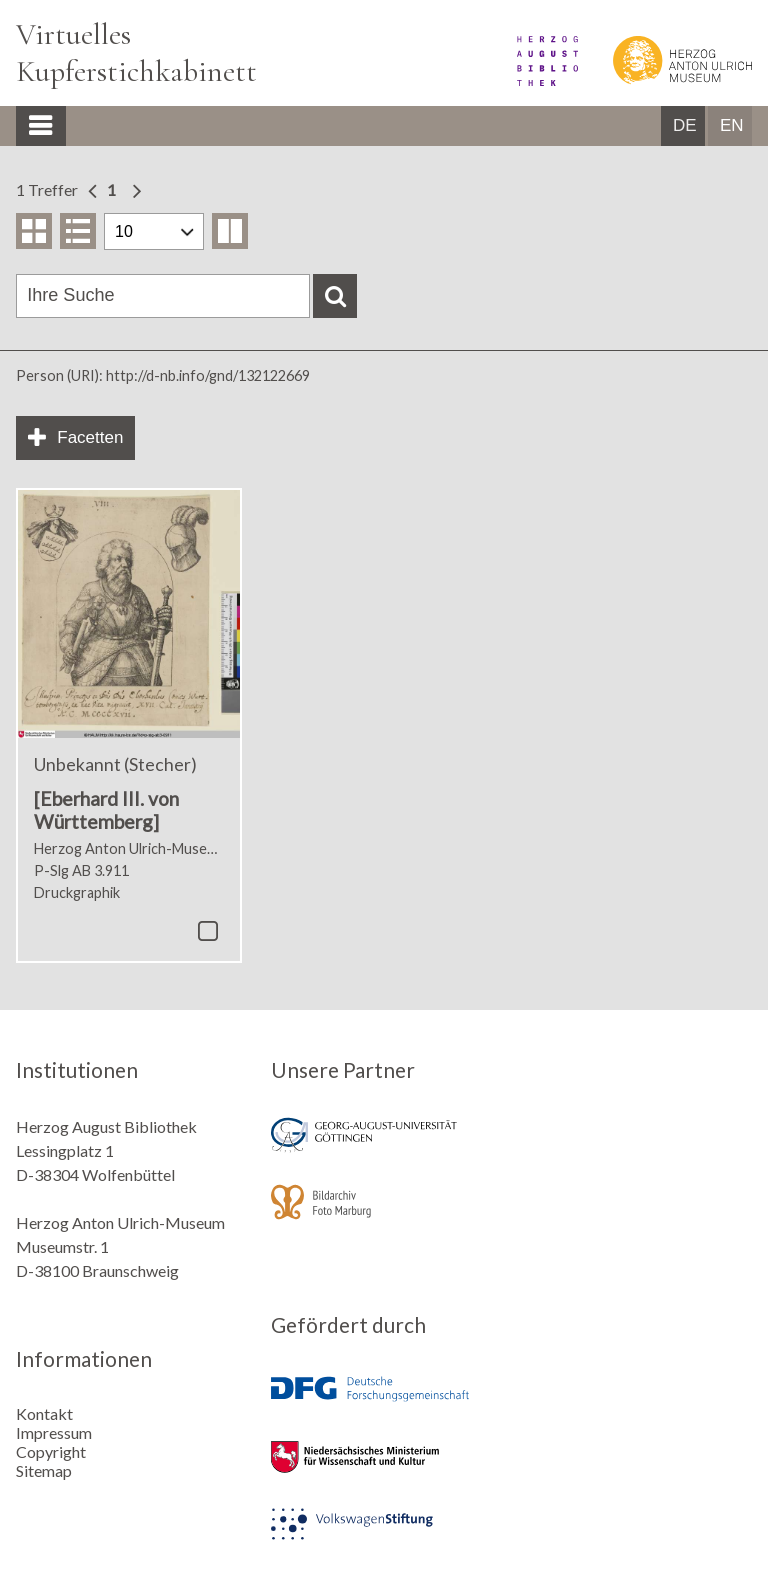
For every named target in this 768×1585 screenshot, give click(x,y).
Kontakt (44, 1413)
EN (732, 125)
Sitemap (44, 1470)
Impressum (54, 1432)
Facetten (90, 437)
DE (685, 125)
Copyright (51, 1451)
